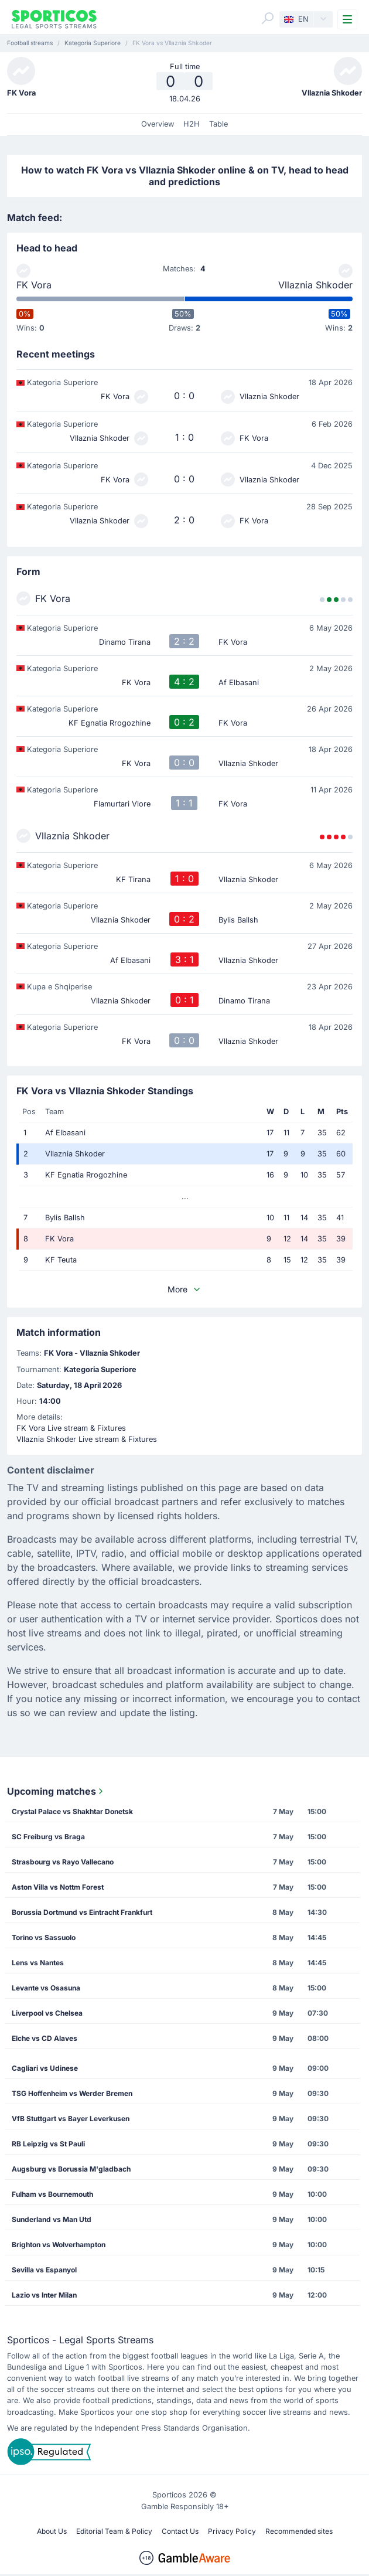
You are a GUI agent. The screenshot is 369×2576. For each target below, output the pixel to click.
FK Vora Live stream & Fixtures (71, 1428)
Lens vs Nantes (38, 1962)
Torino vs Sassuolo (44, 1937)
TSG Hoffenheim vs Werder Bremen (72, 2093)
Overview (157, 124)
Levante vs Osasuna (46, 1987)
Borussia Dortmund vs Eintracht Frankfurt (82, 1912)
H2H (191, 124)
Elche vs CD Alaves (44, 2038)
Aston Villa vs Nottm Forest (58, 1887)
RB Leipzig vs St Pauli (48, 2143)
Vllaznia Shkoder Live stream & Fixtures (86, 1439)
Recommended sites (299, 2531)
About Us (52, 2531)
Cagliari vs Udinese (45, 2068)
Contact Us (180, 2531)
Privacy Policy (232, 2531)
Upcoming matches (56, 1791)
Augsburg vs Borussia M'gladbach (71, 2169)
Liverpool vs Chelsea (47, 2013)
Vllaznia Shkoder (315, 285)
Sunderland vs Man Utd (51, 2219)
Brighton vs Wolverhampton (58, 2244)
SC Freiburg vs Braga (48, 1836)
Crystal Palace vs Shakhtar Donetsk (72, 1811)
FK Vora (34, 285)
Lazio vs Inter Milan (44, 2295)
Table (218, 124)
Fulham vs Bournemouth (52, 2194)
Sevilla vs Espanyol (44, 2269)
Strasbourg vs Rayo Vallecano (63, 1861)
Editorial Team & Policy (114, 2531)
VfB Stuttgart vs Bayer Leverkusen (70, 2118)
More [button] (184, 1289)
